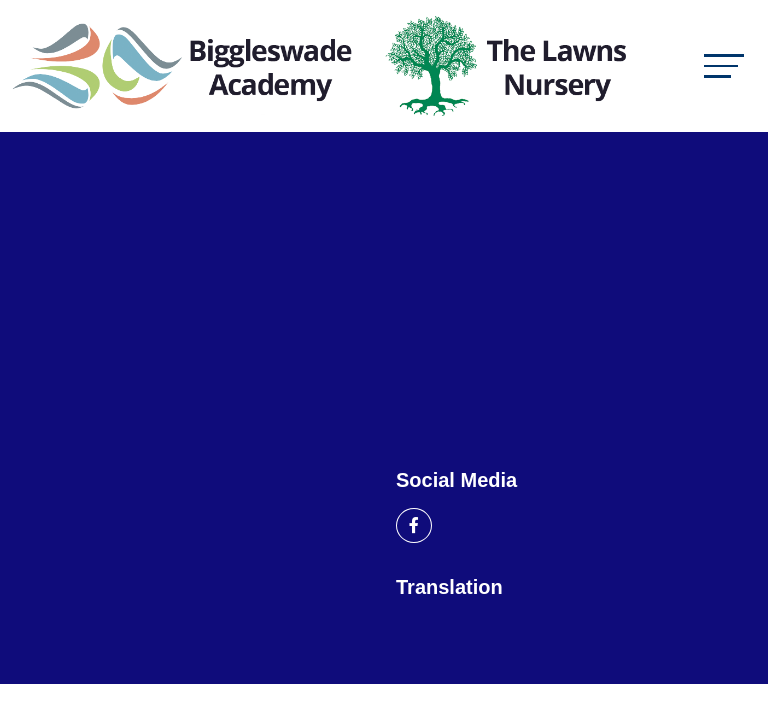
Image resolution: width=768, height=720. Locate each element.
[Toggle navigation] (724, 65)
